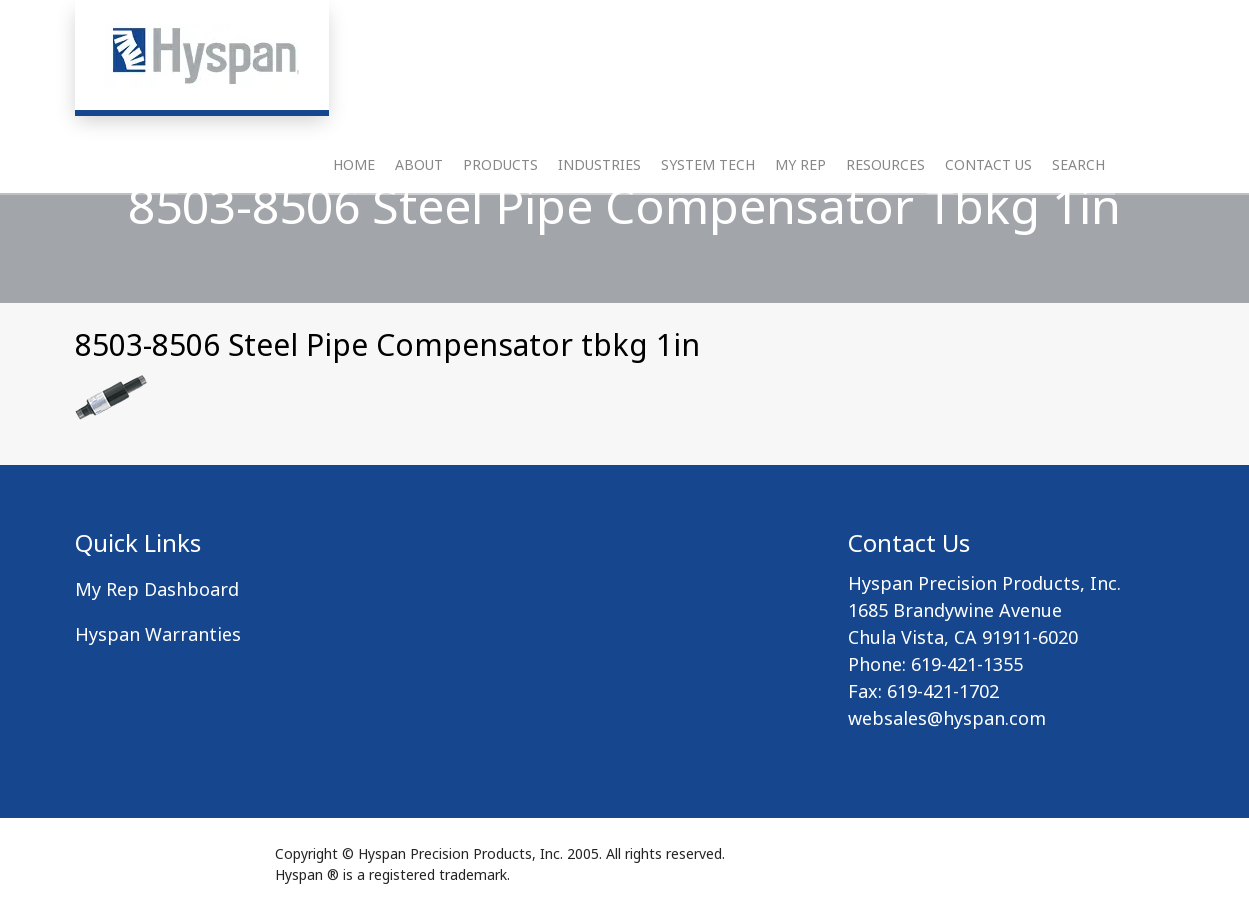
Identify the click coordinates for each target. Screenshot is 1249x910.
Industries (599, 195)
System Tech (708, 195)
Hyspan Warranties (158, 634)
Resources (885, 195)
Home (354, 195)
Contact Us (988, 195)
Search (1078, 195)
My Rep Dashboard (157, 589)
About (419, 195)
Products (500, 195)
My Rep (800, 195)
